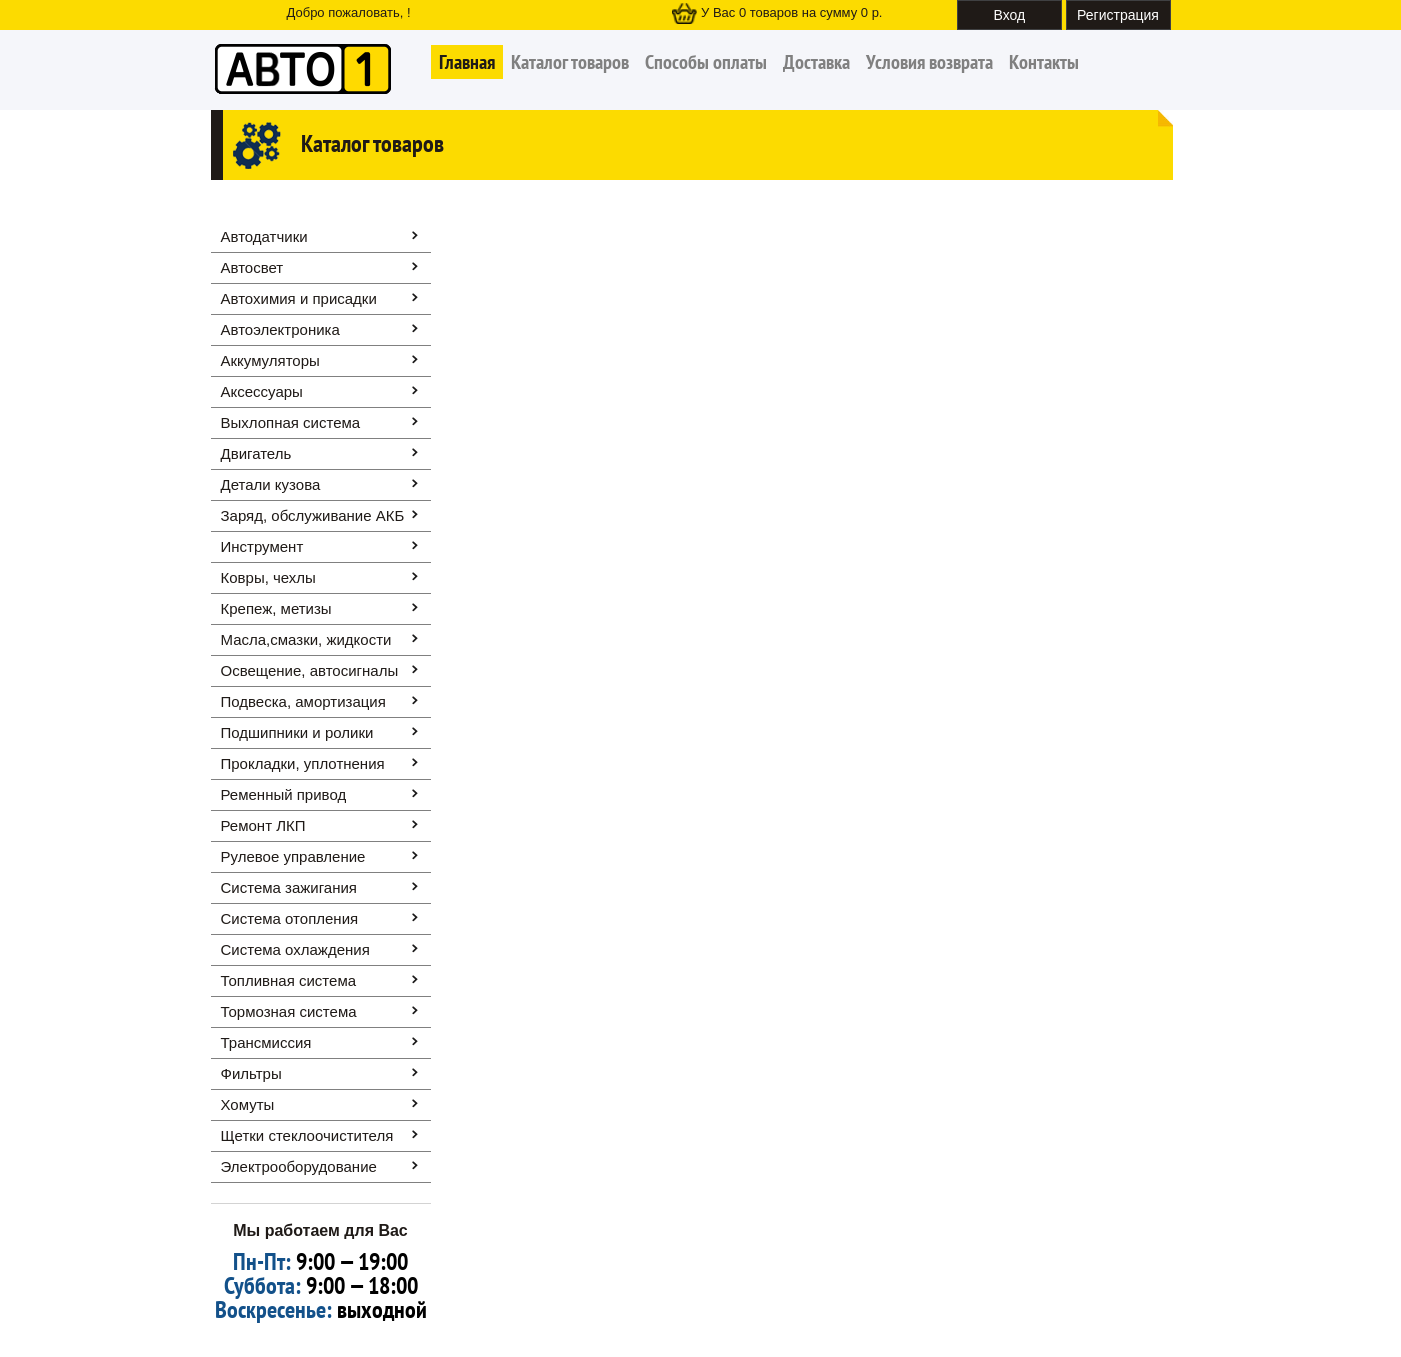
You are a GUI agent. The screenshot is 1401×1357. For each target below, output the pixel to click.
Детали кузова (271, 484)
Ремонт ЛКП (263, 825)
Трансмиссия (266, 1042)
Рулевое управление (293, 856)
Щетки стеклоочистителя (307, 1135)
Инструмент (262, 546)
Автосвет (252, 267)
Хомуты (248, 1104)
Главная (467, 62)
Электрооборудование (299, 1166)
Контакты (1044, 62)
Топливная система (289, 980)
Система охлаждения (295, 949)
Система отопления (290, 918)
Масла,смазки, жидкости (306, 639)
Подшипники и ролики (297, 732)
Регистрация (1118, 15)
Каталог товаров (570, 62)
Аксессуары (262, 391)
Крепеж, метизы (276, 608)
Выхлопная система (291, 422)
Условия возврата (929, 62)
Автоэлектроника (280, 329)
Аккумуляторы (270, 360)
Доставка (816, 62)
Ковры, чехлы (268, 577)
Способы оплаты (706, 62)
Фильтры (251, 1073)
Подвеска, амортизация (303, 701)
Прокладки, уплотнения (303, 763)
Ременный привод (284, 794)
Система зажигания (289, 887)
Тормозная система (289, 1011)
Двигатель (256, 453)
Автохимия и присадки (299, 298)
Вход (1010, 15)
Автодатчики (264, 236)
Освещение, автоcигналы (310, 670)
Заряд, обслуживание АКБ (313, 515)
